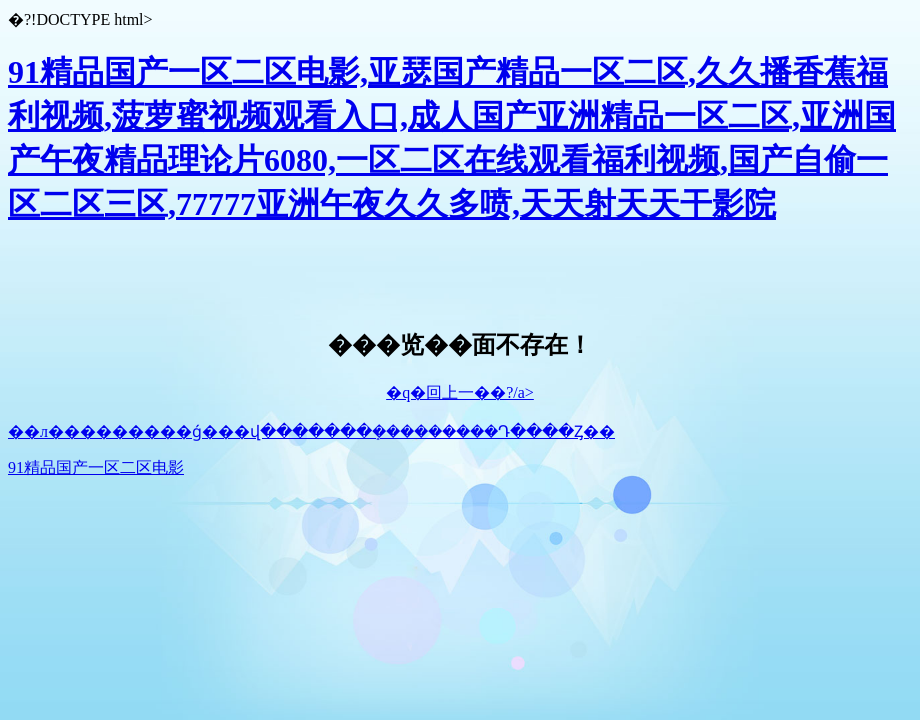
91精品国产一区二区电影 (96, 467)
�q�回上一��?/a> (460, 392)
